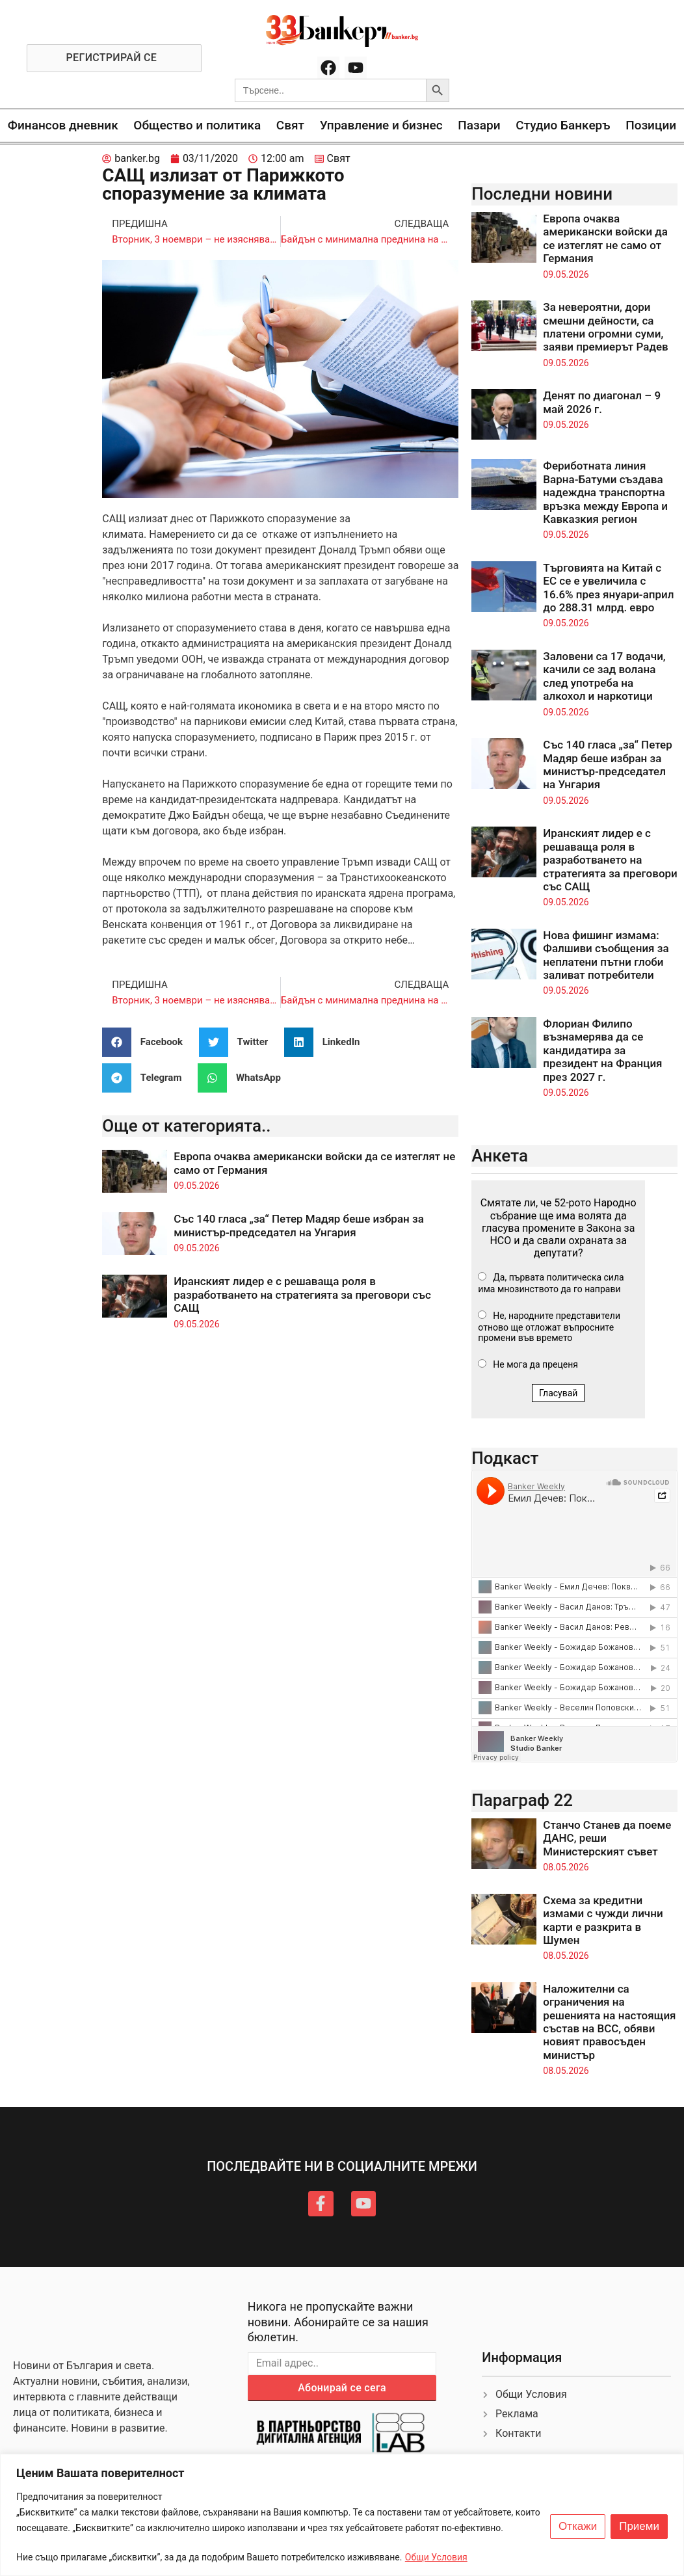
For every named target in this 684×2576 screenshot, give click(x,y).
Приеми (639, 2526)
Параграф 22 (522, 1800)
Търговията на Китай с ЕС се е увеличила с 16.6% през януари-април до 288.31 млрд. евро (608, 587)
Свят (290, 125)
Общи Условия (436, 2557)
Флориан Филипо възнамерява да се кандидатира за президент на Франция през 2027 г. (602, 1050)
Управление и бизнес (381, 125)
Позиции (650, 125)
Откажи (578, 2526)
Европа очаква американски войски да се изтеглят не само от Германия (605, 238)
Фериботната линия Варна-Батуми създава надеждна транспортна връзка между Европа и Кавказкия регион (605, 492)
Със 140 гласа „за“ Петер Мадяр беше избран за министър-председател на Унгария (299, 1225)
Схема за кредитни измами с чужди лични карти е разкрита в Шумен (603, 1920)
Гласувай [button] (558, 1393)
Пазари (479, 125)
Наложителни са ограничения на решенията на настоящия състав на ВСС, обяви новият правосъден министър (609, 2022)
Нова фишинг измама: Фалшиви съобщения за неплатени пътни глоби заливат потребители (605, 955)
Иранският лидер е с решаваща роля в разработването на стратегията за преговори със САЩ (302, 1294)
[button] (147, 1042)
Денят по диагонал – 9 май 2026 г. (602, 402)
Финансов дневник (63, 125)
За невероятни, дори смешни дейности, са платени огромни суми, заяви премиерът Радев (605, 326)
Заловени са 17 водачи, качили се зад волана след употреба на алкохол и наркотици (604, 676)
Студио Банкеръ (563, 125)
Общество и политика (197, 125)
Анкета (499, 1155)
